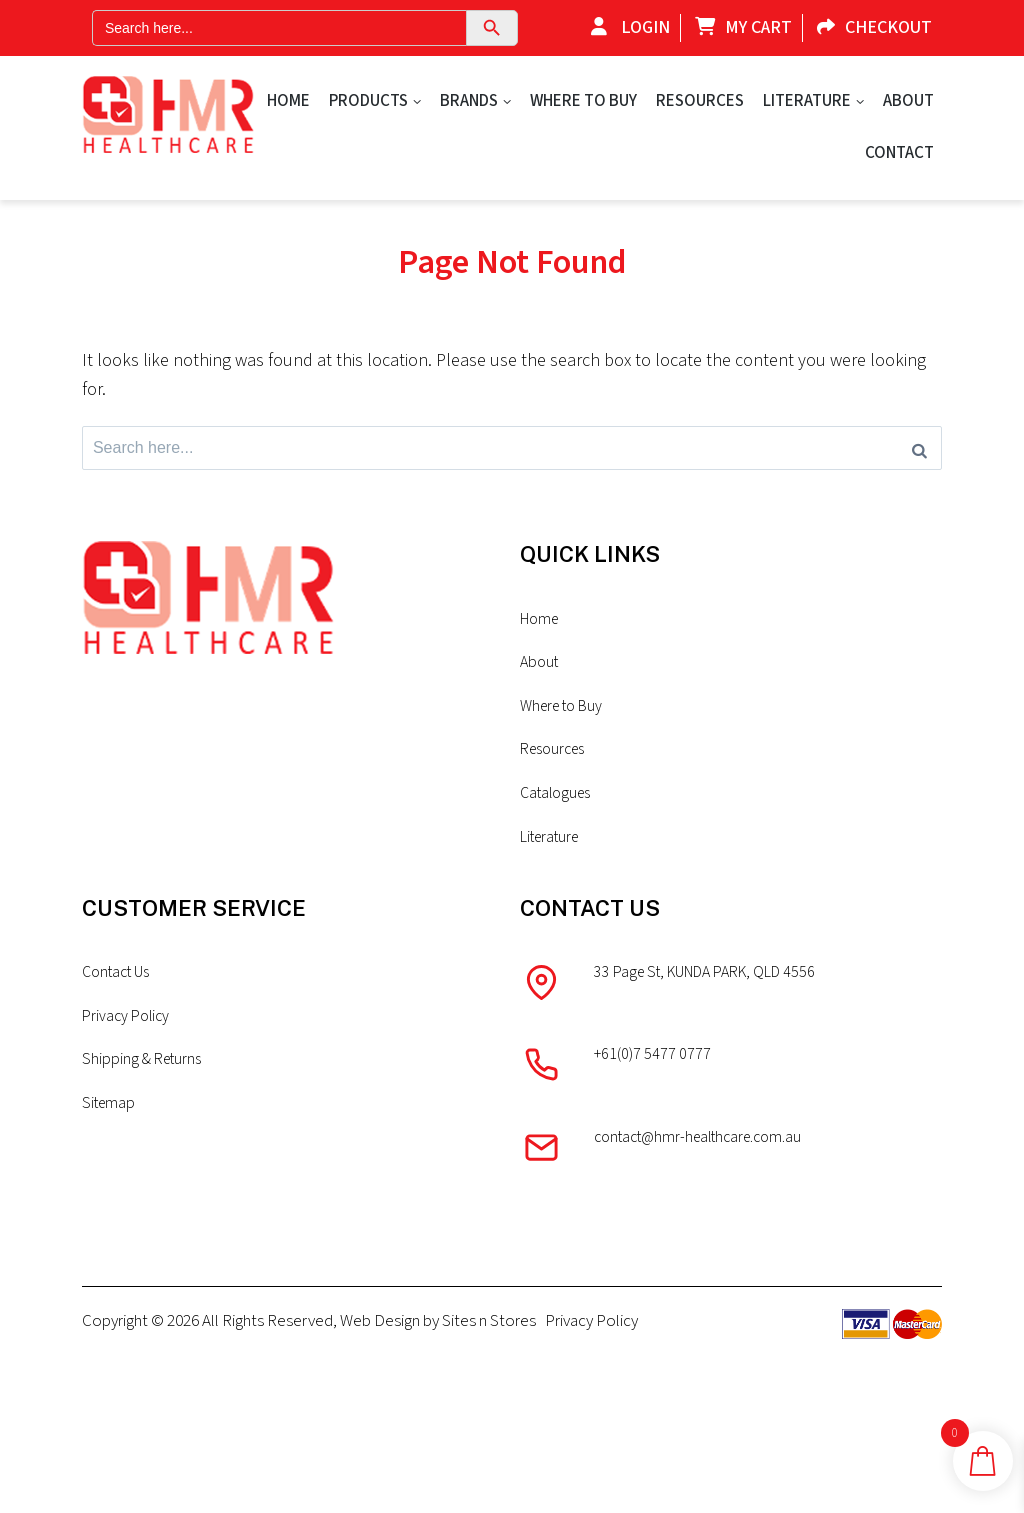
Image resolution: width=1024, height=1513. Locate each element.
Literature (807, 101)
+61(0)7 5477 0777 (655, 1100)
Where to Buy (583, 101)
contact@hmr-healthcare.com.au (708, 1186)
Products (368, 101)
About (908, 101)
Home (288, 101)
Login (625, 27)
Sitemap (110, 1150)
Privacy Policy (128, 1059)
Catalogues (559, 829)
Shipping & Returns (144, 1105)
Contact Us (120, 1014)
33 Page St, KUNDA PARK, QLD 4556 (718, 1014)
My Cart (738, 27)
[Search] (919, 451)
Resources (700, 101)
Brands (469, 101)
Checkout (869, 27)
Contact (899, 153)
